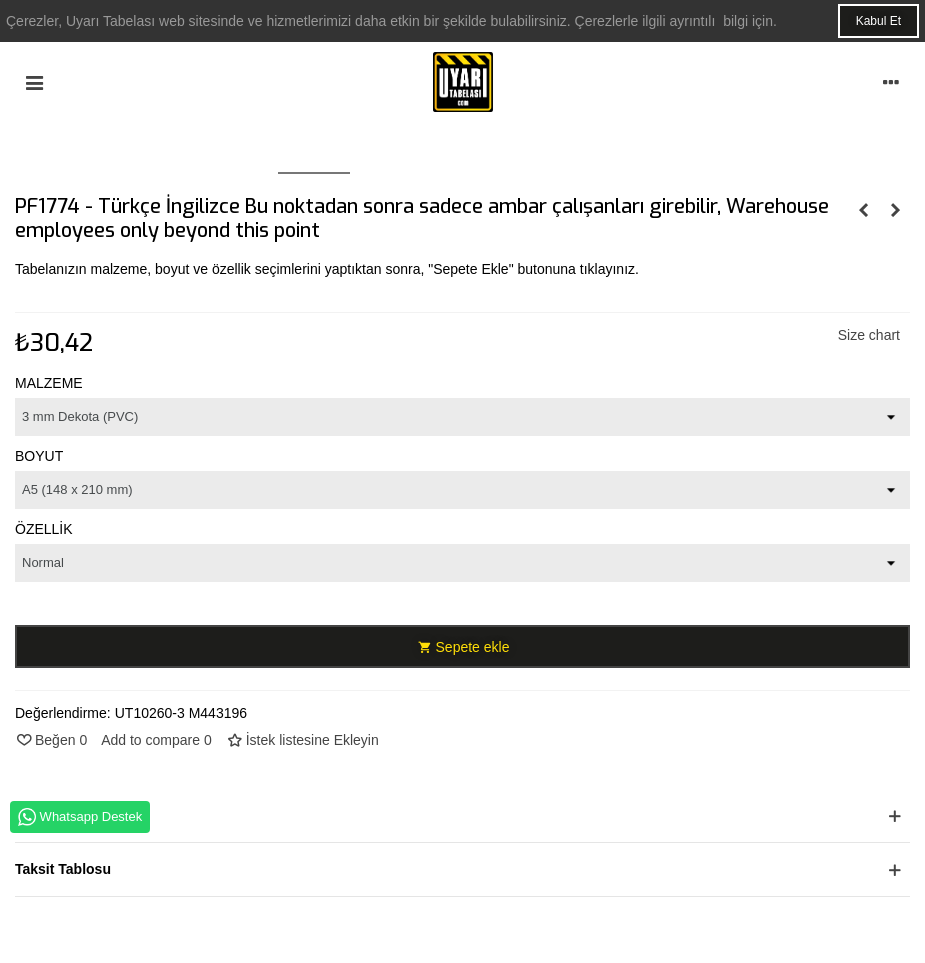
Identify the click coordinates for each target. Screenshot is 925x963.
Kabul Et (878, 21)
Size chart (869, 335)
